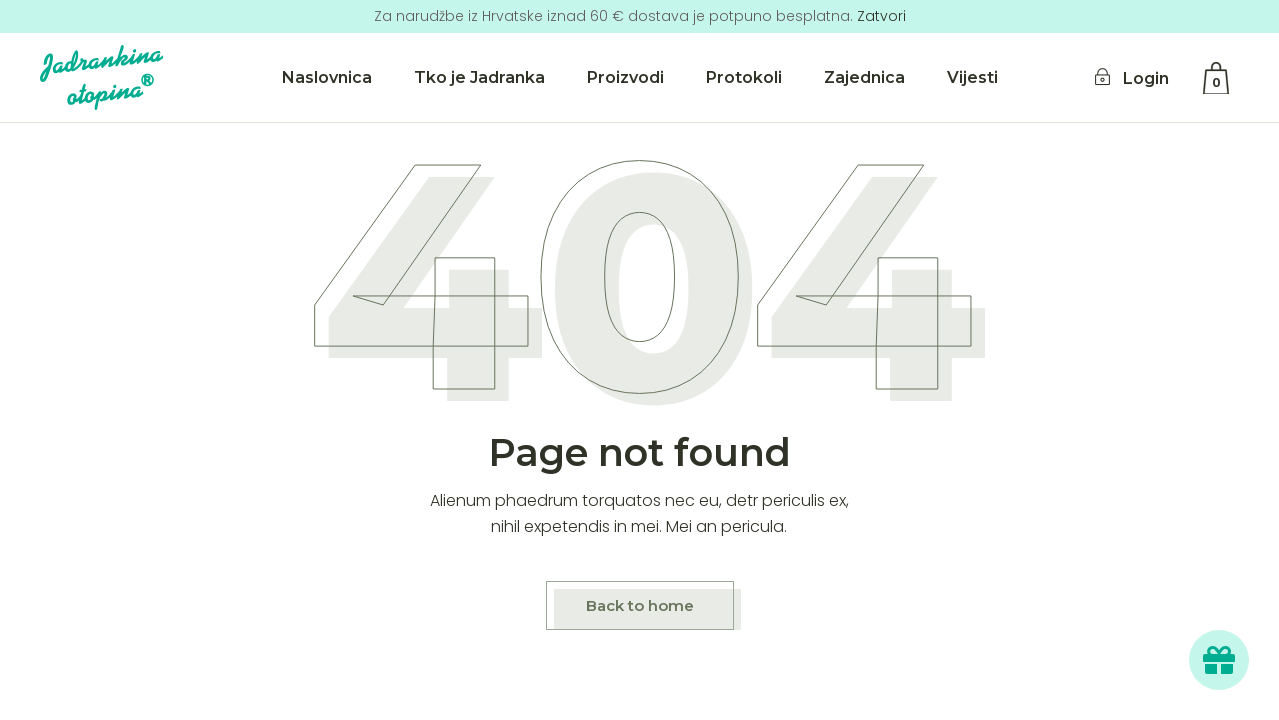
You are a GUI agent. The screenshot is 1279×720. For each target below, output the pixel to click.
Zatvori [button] (881, 16)
